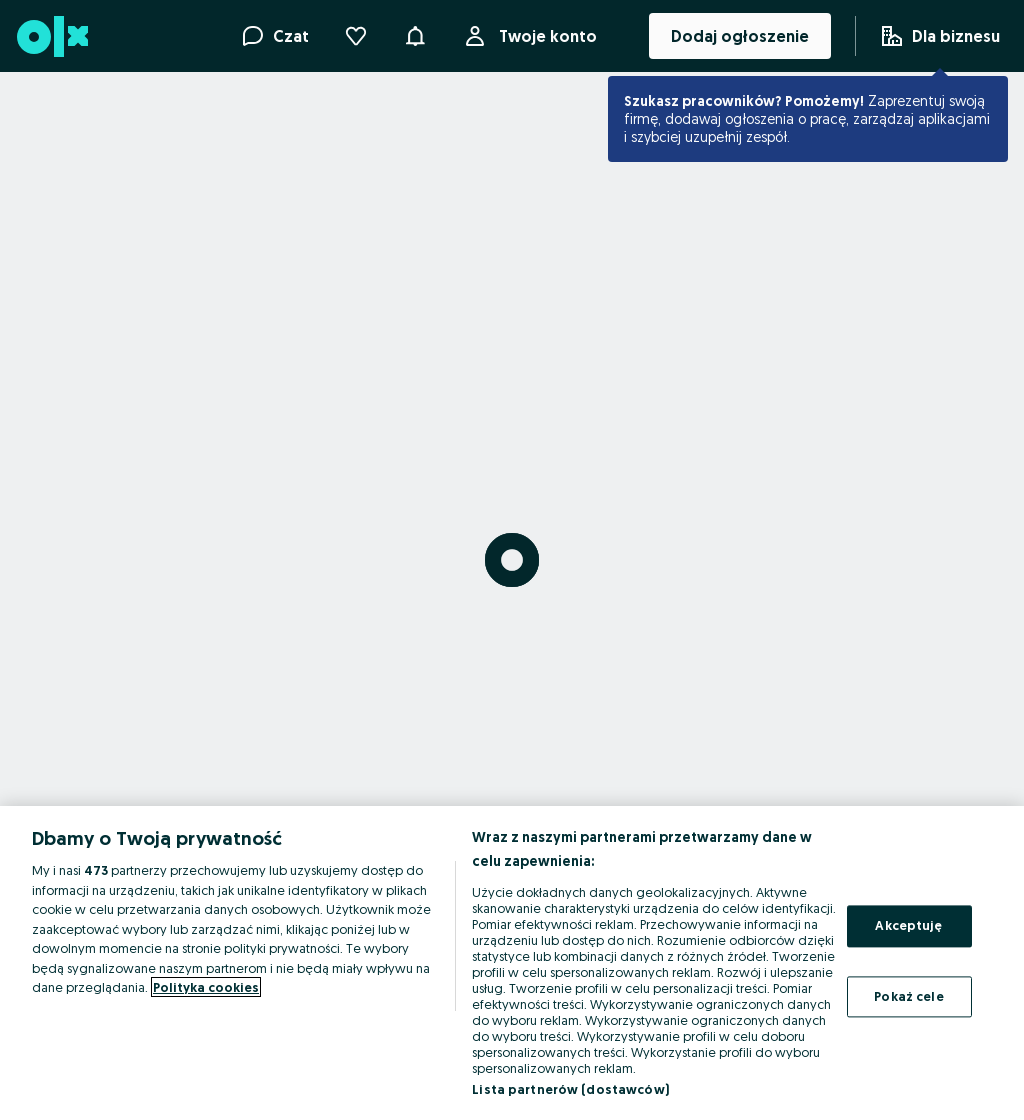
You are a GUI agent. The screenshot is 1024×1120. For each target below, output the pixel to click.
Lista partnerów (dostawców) (570, 1089)
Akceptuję (908, 925)
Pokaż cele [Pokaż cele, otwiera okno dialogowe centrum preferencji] (908, 996)
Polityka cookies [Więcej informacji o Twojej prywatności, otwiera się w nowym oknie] (206, 987)
